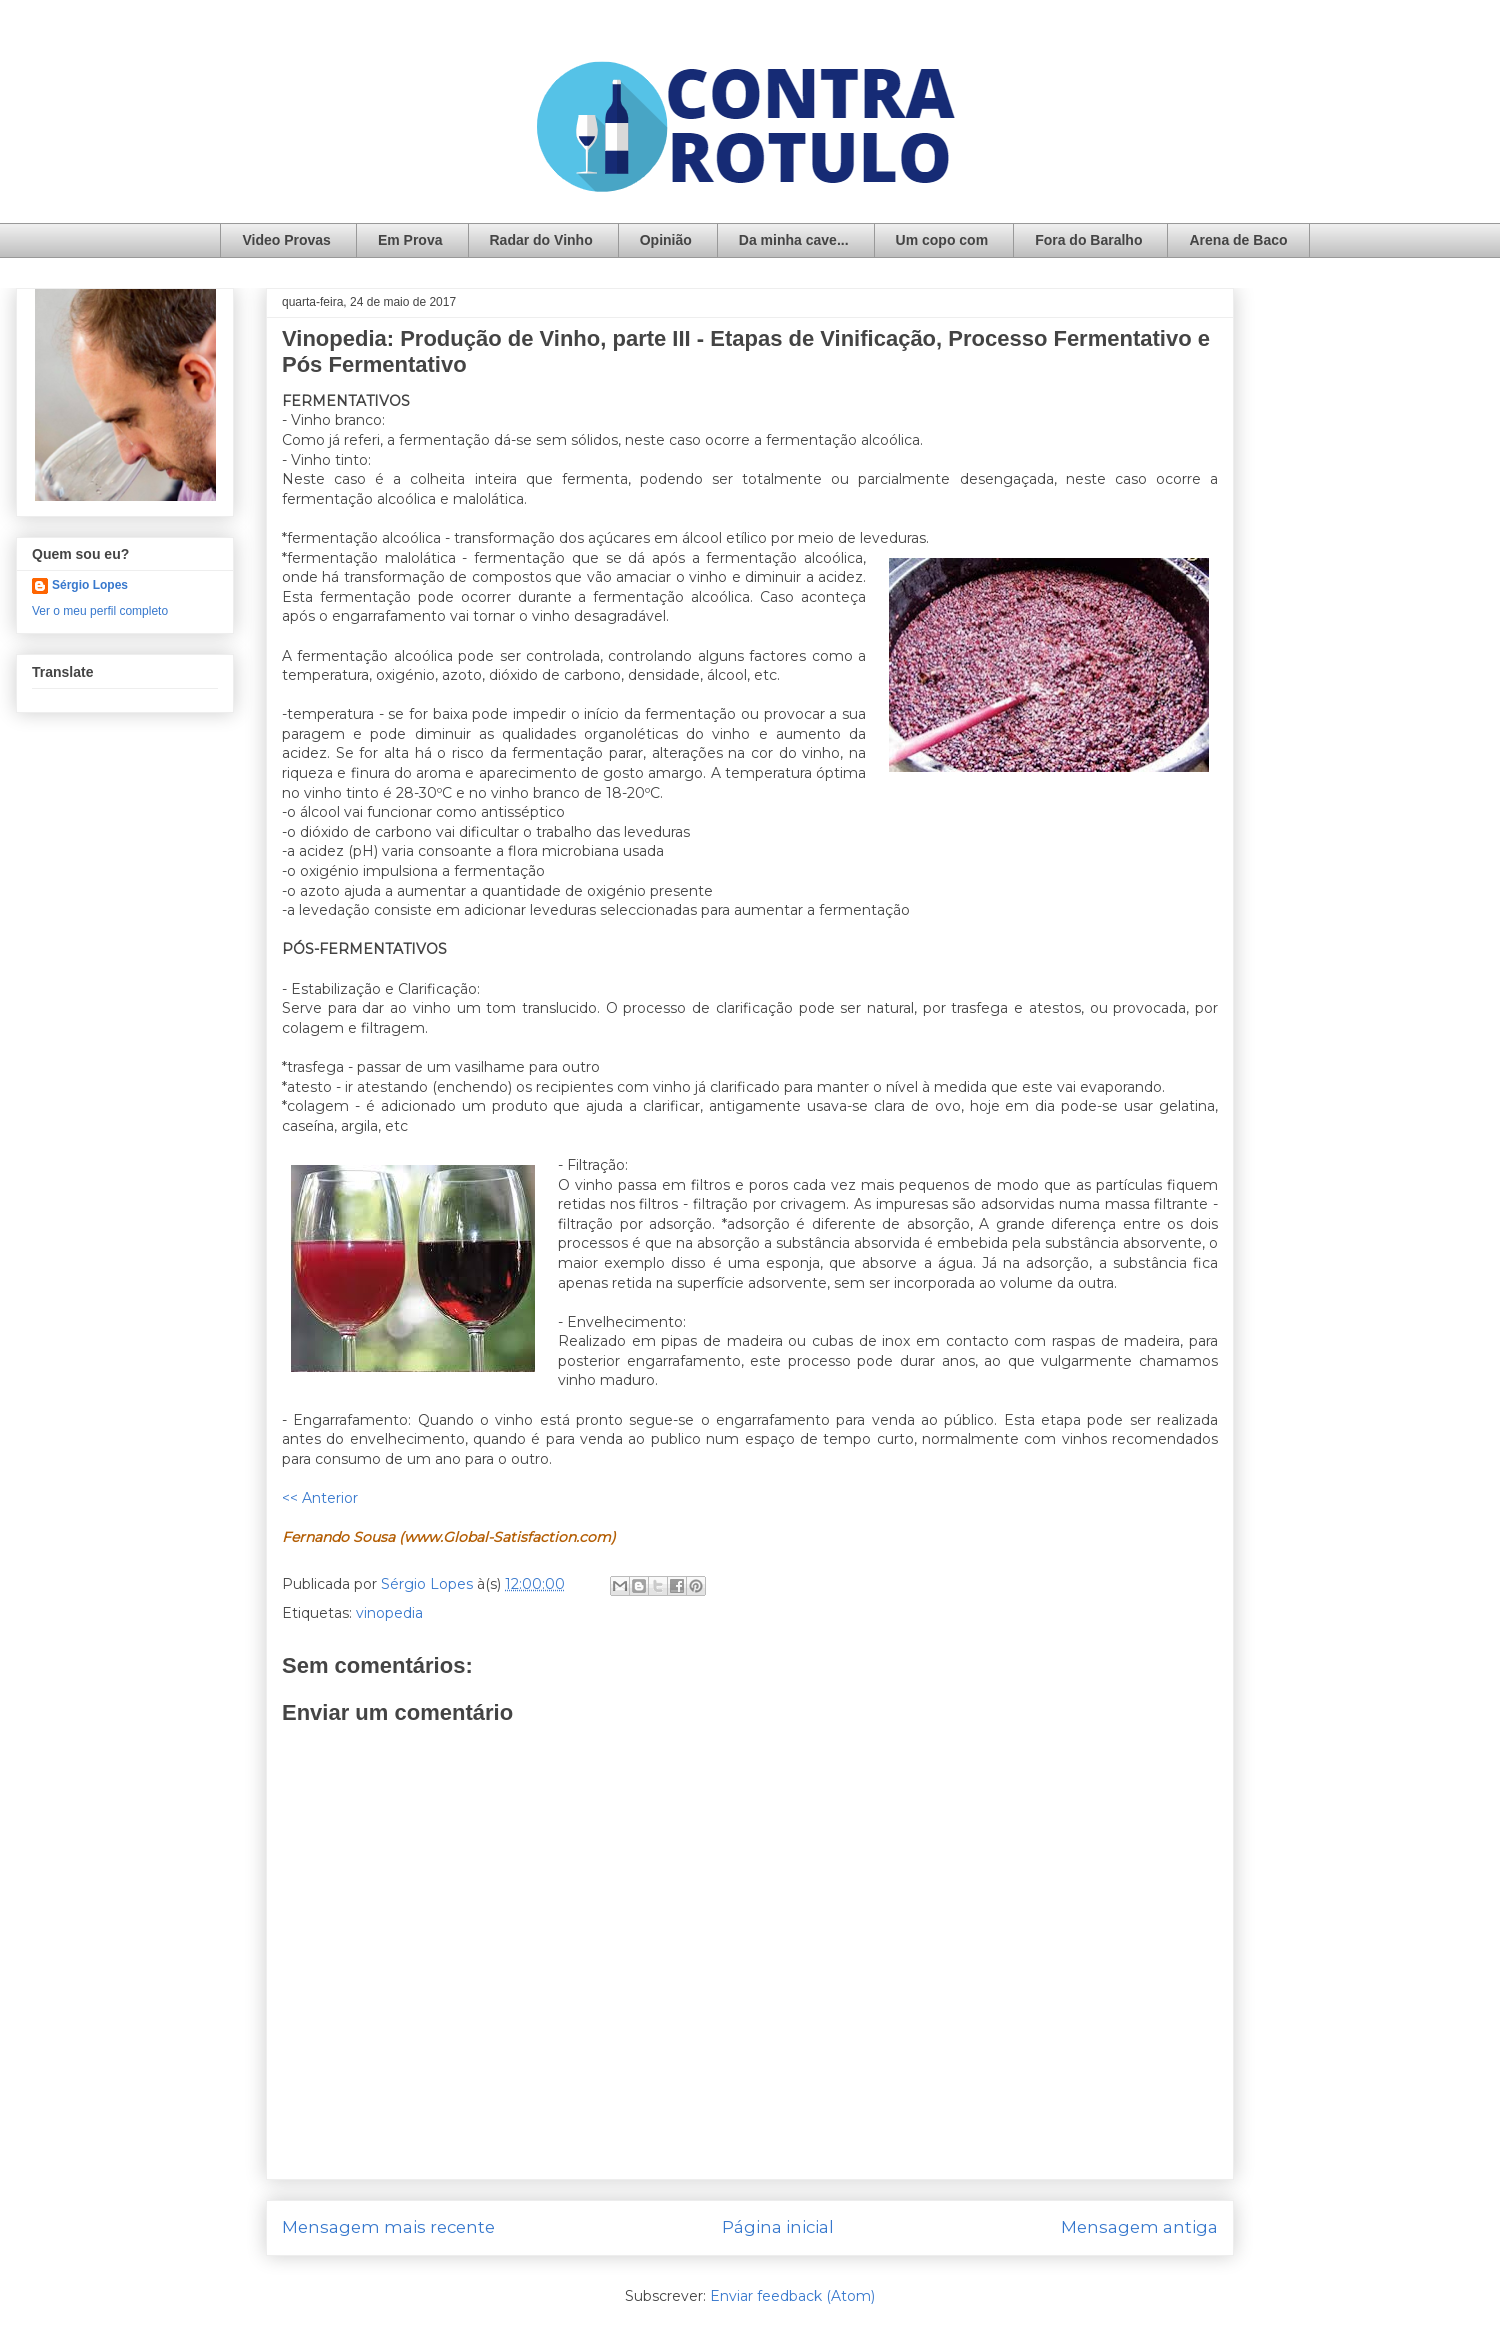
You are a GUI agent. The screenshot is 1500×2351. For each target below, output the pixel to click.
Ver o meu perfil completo (100, 611)
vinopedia (389, 1613)
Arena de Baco (1238, 240)
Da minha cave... (794, 240)
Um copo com (942, 240)
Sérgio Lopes (90, 585)
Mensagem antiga (1139, 2227)
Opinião (666, 240)
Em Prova (410, 240)
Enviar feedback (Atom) (792, 2296)
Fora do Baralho (1088, 240)
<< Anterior (320, 1498)
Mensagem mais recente (388, 2227)
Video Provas (286, 240)
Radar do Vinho (541, 240)
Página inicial (778, 2227)
